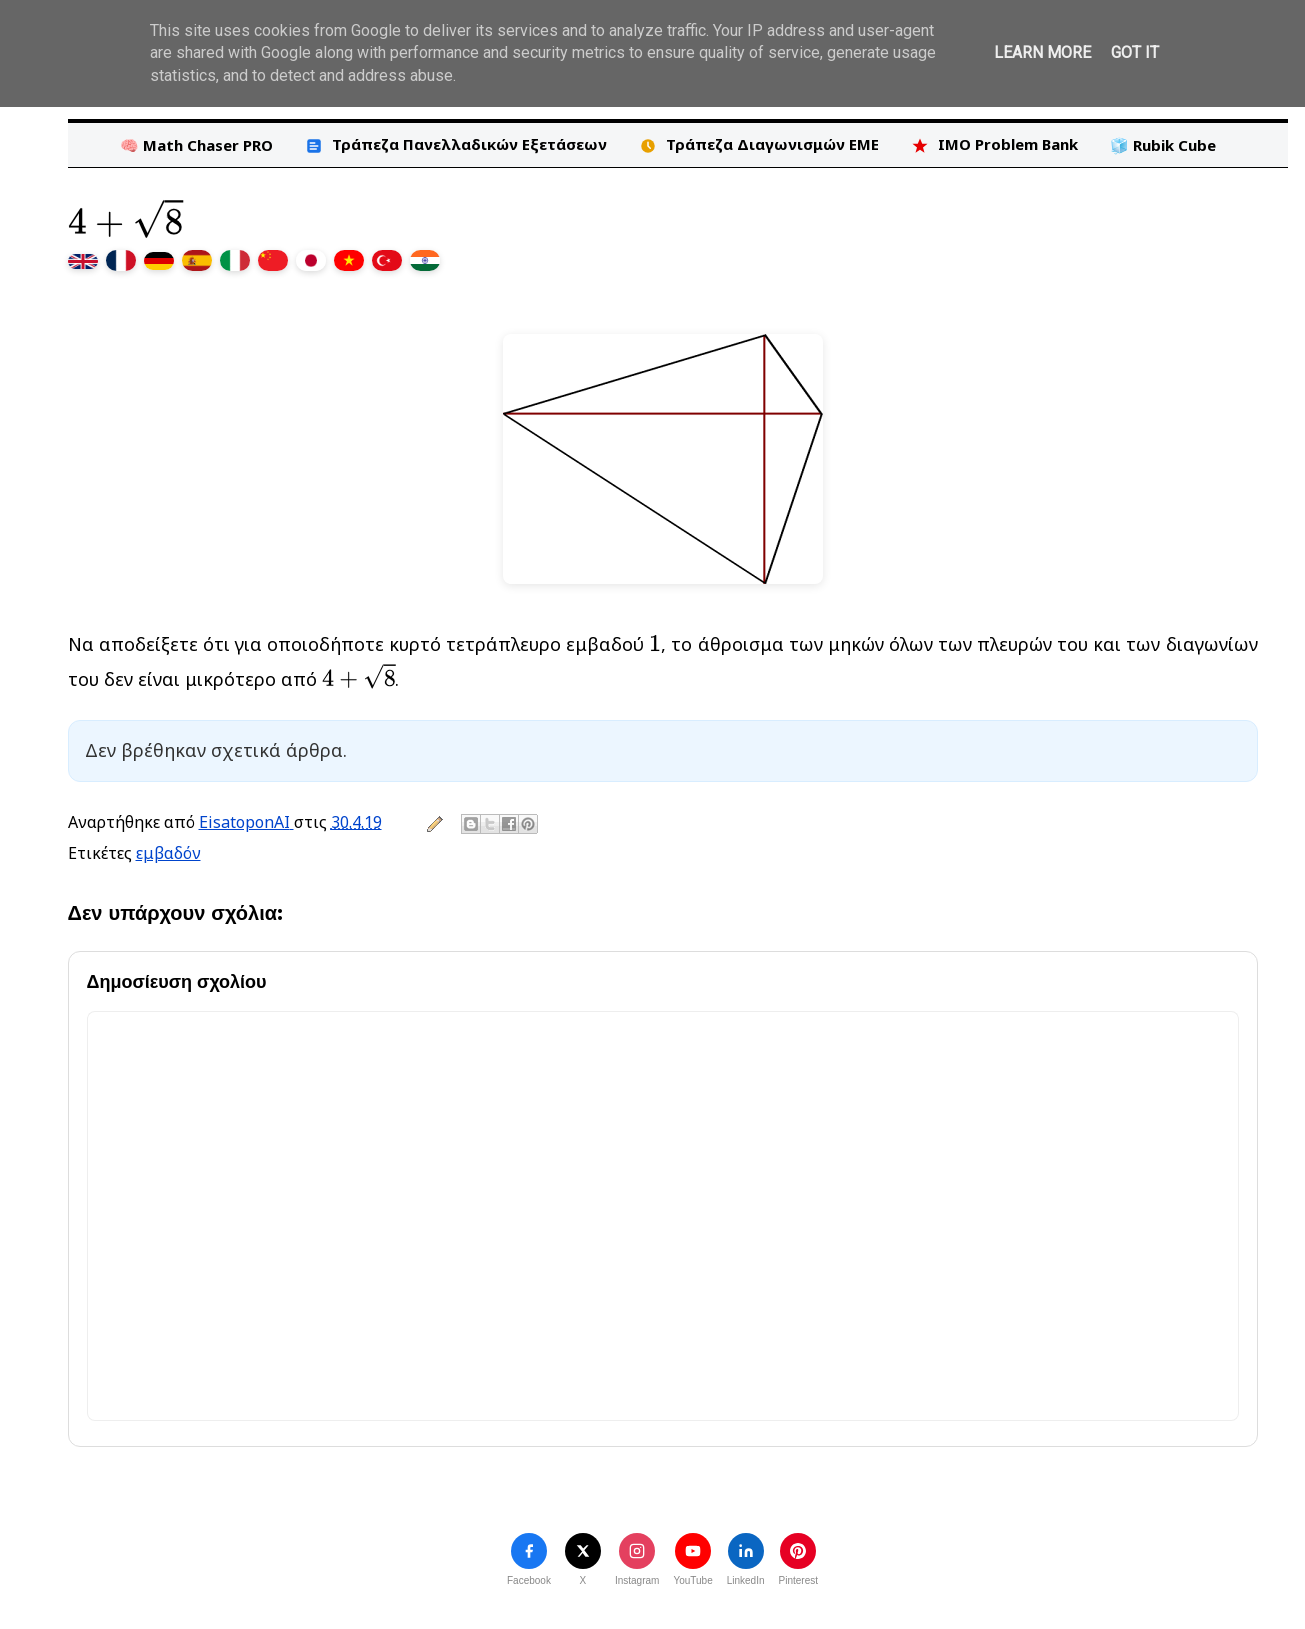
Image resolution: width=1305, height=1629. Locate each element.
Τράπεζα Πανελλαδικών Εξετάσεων (456, 144)
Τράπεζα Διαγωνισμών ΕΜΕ (759, 144)
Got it (1135, 52)
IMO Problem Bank (994, 144)
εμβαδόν (168, 853)
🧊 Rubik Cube (1163, 145)
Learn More (1042, 52)
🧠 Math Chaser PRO (196, 145)
